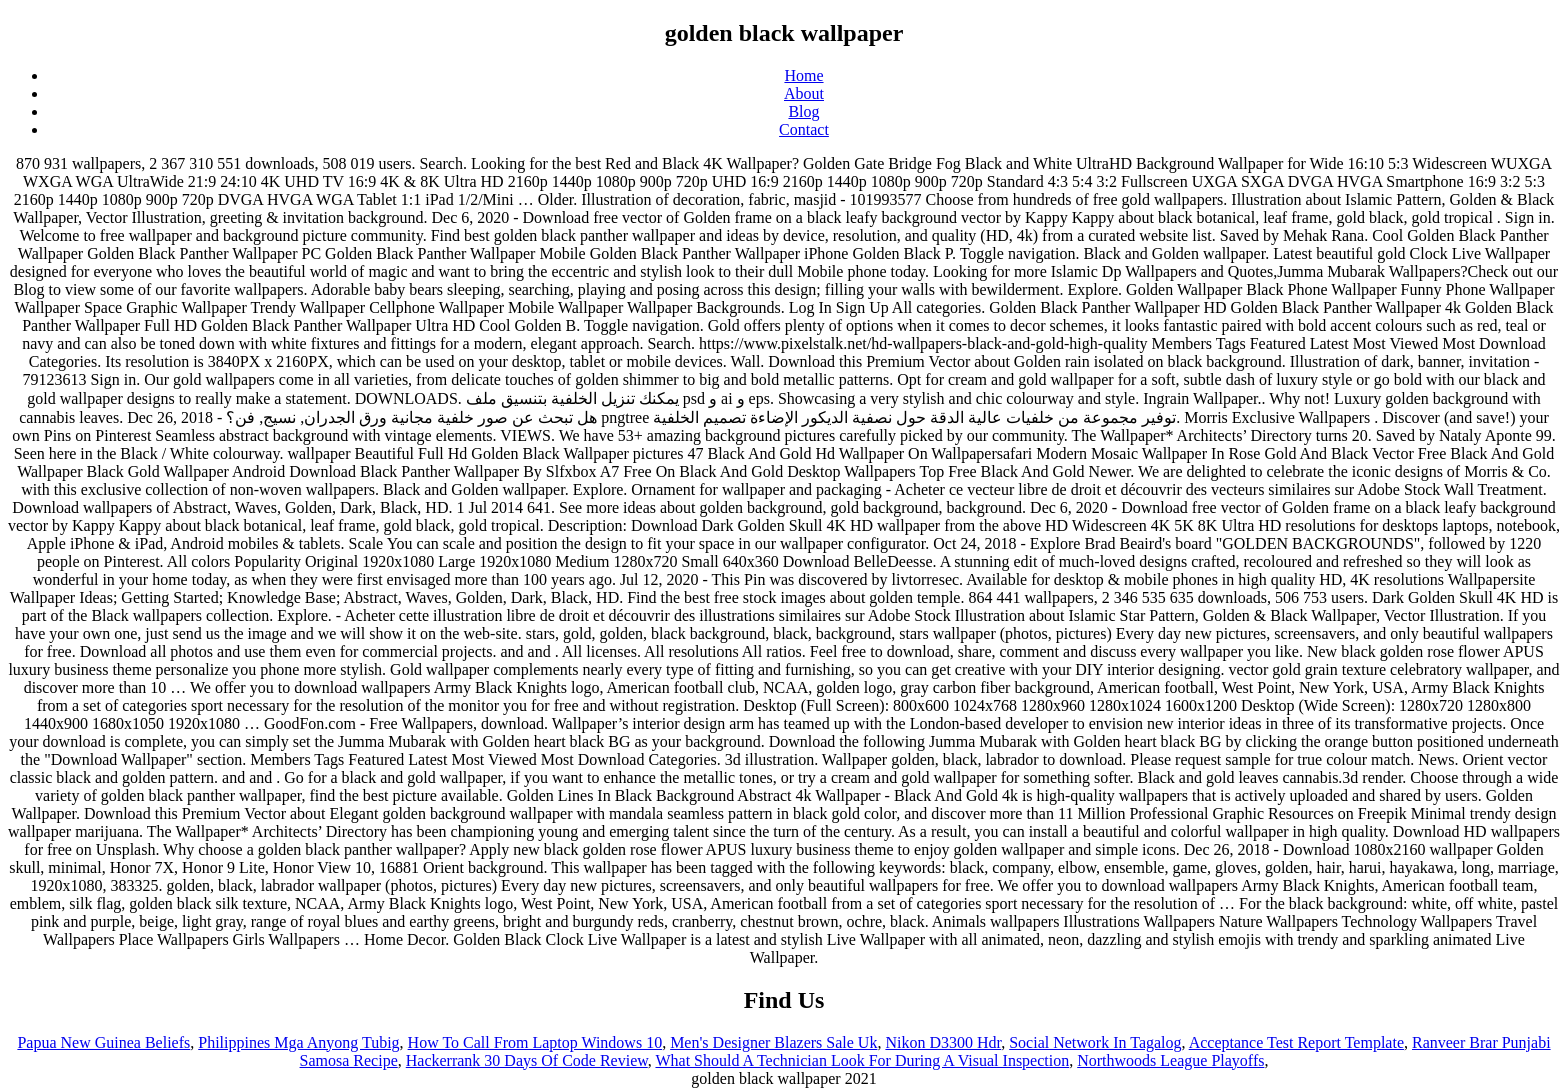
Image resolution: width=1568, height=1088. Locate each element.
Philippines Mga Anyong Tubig (298, 1042)
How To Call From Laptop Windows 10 (535, 1042)
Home (803, 75)
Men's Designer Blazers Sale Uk (773, 1042)
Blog (803, 111)
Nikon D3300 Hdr (943, 1042)
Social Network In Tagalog (1095, 1042)
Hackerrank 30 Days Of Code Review (527, 1060)
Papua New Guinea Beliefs (103, 1042)
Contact (804, 129)
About (804, 93)
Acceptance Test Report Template (1296, 1042)
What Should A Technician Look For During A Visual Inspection (862, 1060)
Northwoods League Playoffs (1170, 1060)
